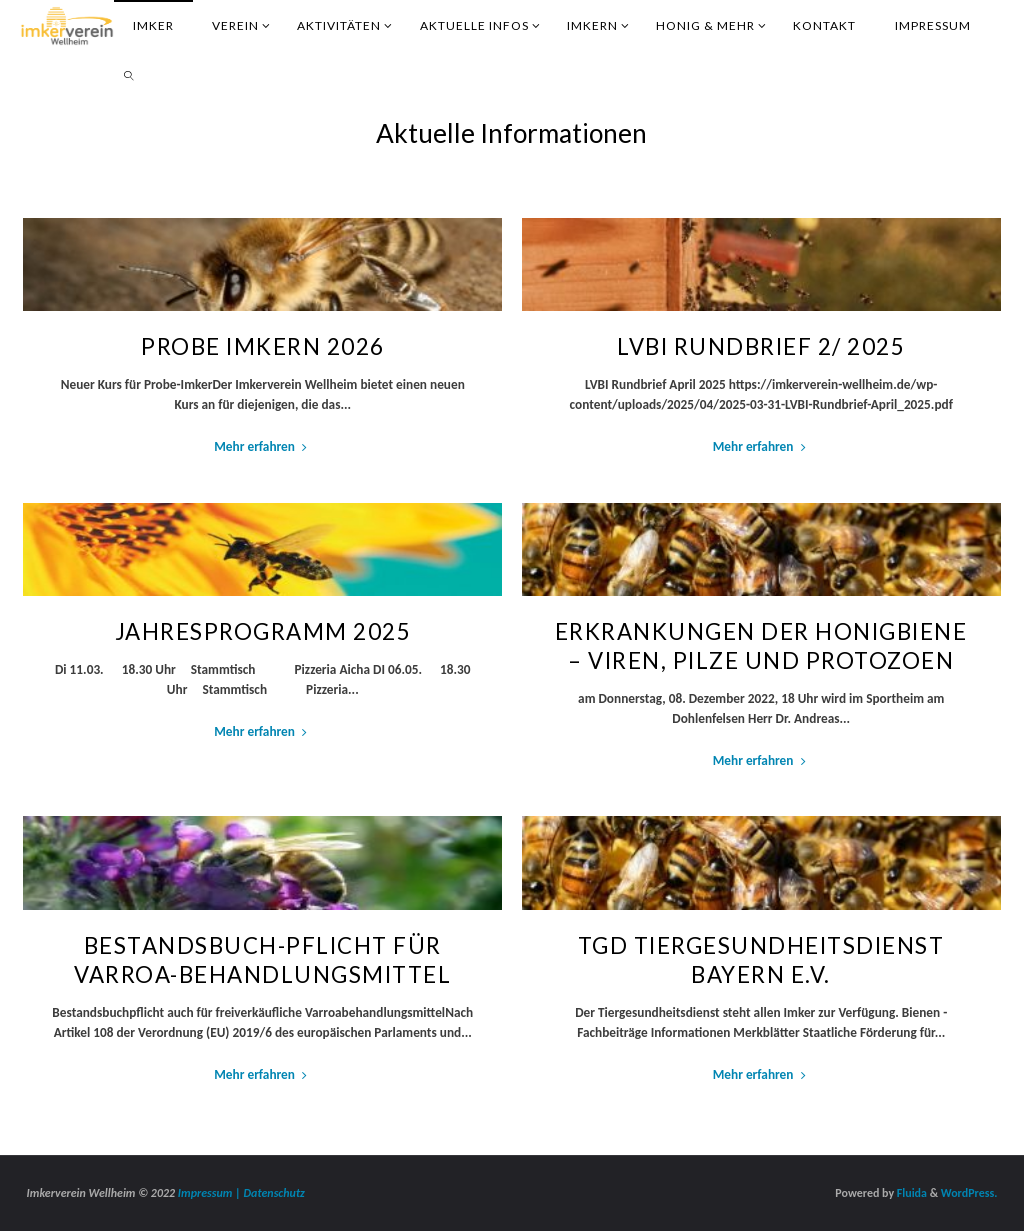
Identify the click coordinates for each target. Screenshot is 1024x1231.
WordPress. (969, 1193)
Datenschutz (274, 1193)
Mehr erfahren (262, 447)
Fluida (910, 1193)
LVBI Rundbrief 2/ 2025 (761, 346)
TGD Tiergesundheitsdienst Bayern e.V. (761, 960)
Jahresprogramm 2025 (263, 631)
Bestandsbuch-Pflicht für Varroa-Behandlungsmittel (262, 960)
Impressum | (211, 1193)
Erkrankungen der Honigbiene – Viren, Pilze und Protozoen (761, 646)
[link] (130, 75)
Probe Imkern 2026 (263, 346)
